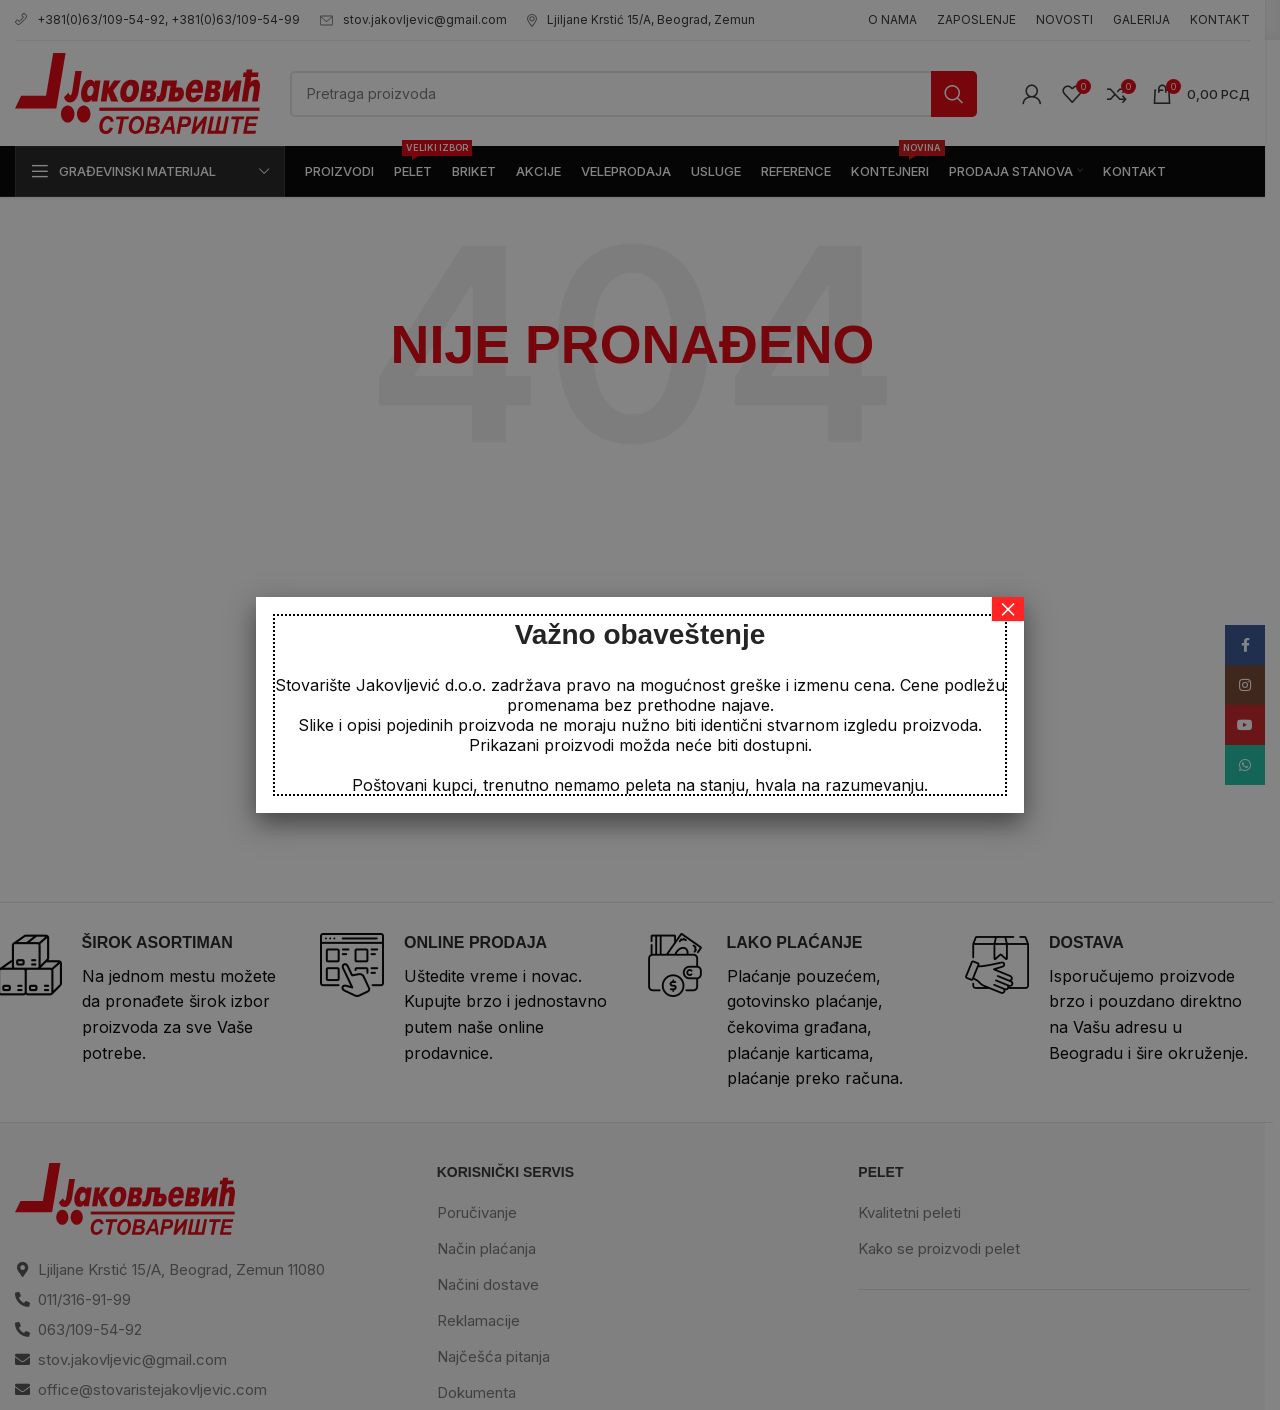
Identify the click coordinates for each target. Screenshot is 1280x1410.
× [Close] (1008, 609)
